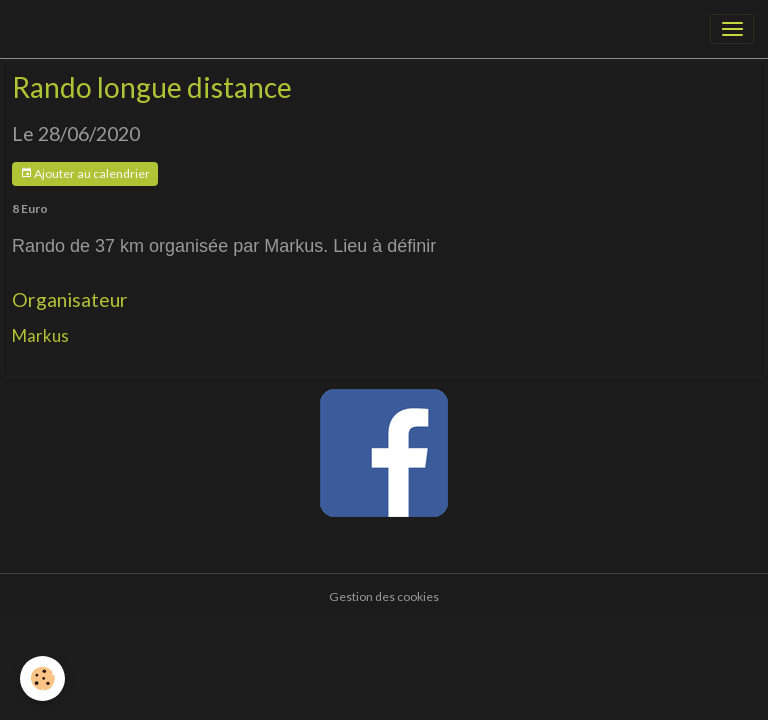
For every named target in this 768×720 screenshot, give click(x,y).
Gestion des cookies (384, 596)
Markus (40, 335)
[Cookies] (42, 678)
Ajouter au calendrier (85, 173)
